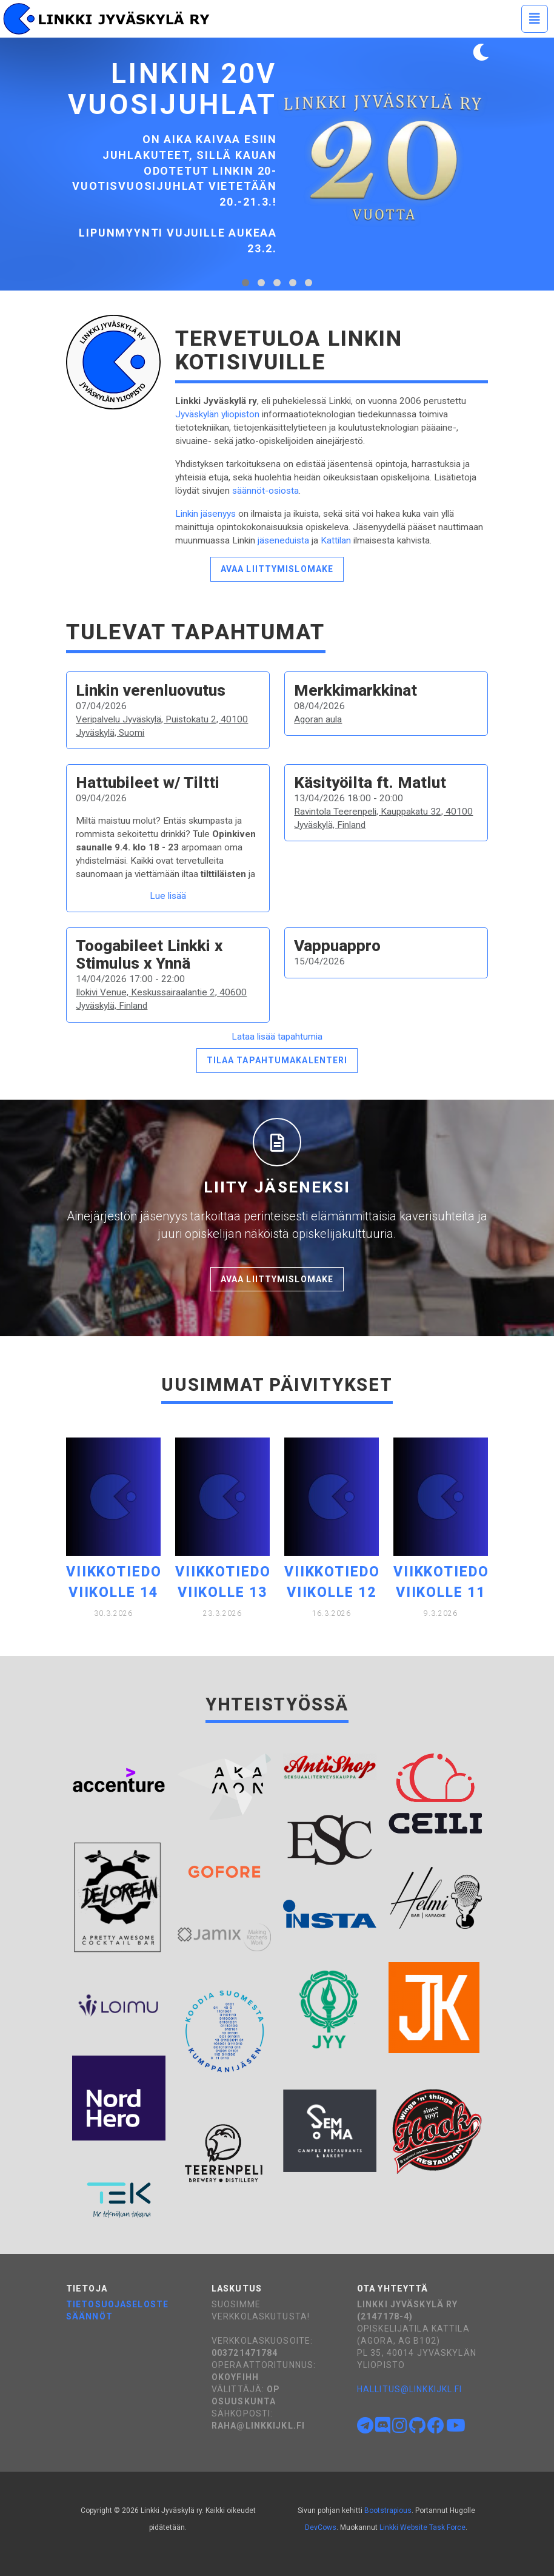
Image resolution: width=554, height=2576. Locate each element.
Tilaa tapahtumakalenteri (277, 1060)
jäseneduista (283, 540)
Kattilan (336, 540)
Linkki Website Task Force (422, 2527)
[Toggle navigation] (534, 19)
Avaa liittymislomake (277, 569)
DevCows (320, 2527)
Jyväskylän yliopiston (217, 414)
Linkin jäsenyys (205, 513)
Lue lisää (168, 895)
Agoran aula (318, 719)
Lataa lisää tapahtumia (277, 1036)
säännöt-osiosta (265, 490)
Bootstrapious (388, 2510)
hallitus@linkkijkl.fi (409, 2389)
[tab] (245, 282)
